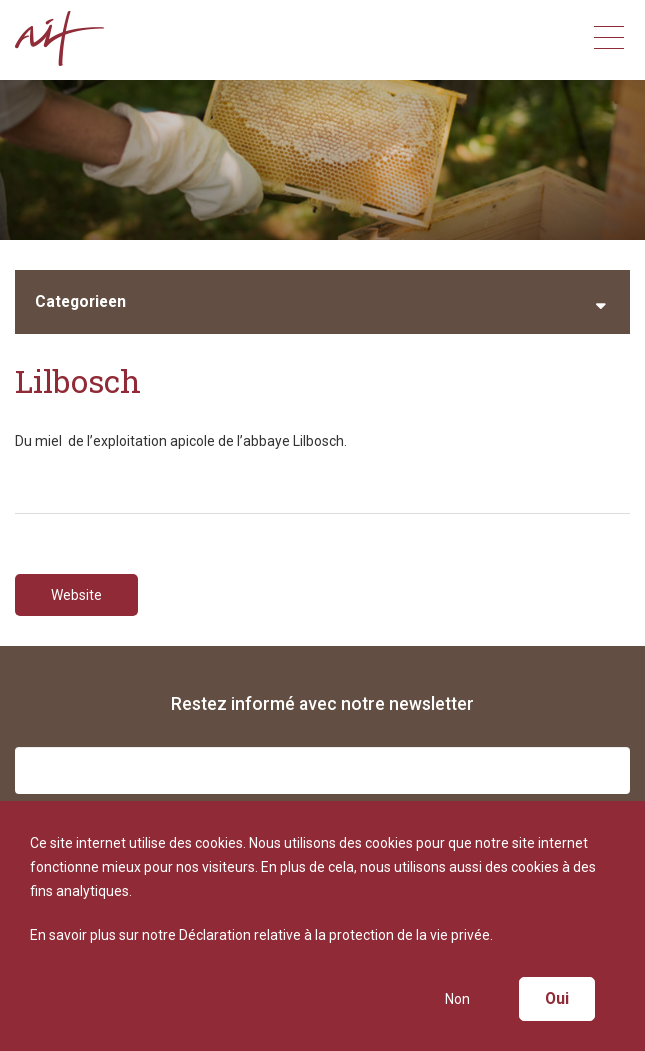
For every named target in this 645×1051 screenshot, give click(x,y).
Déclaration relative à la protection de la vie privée (334, 935)
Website (76, 595)
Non (457, 999)
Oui (557, 998)
